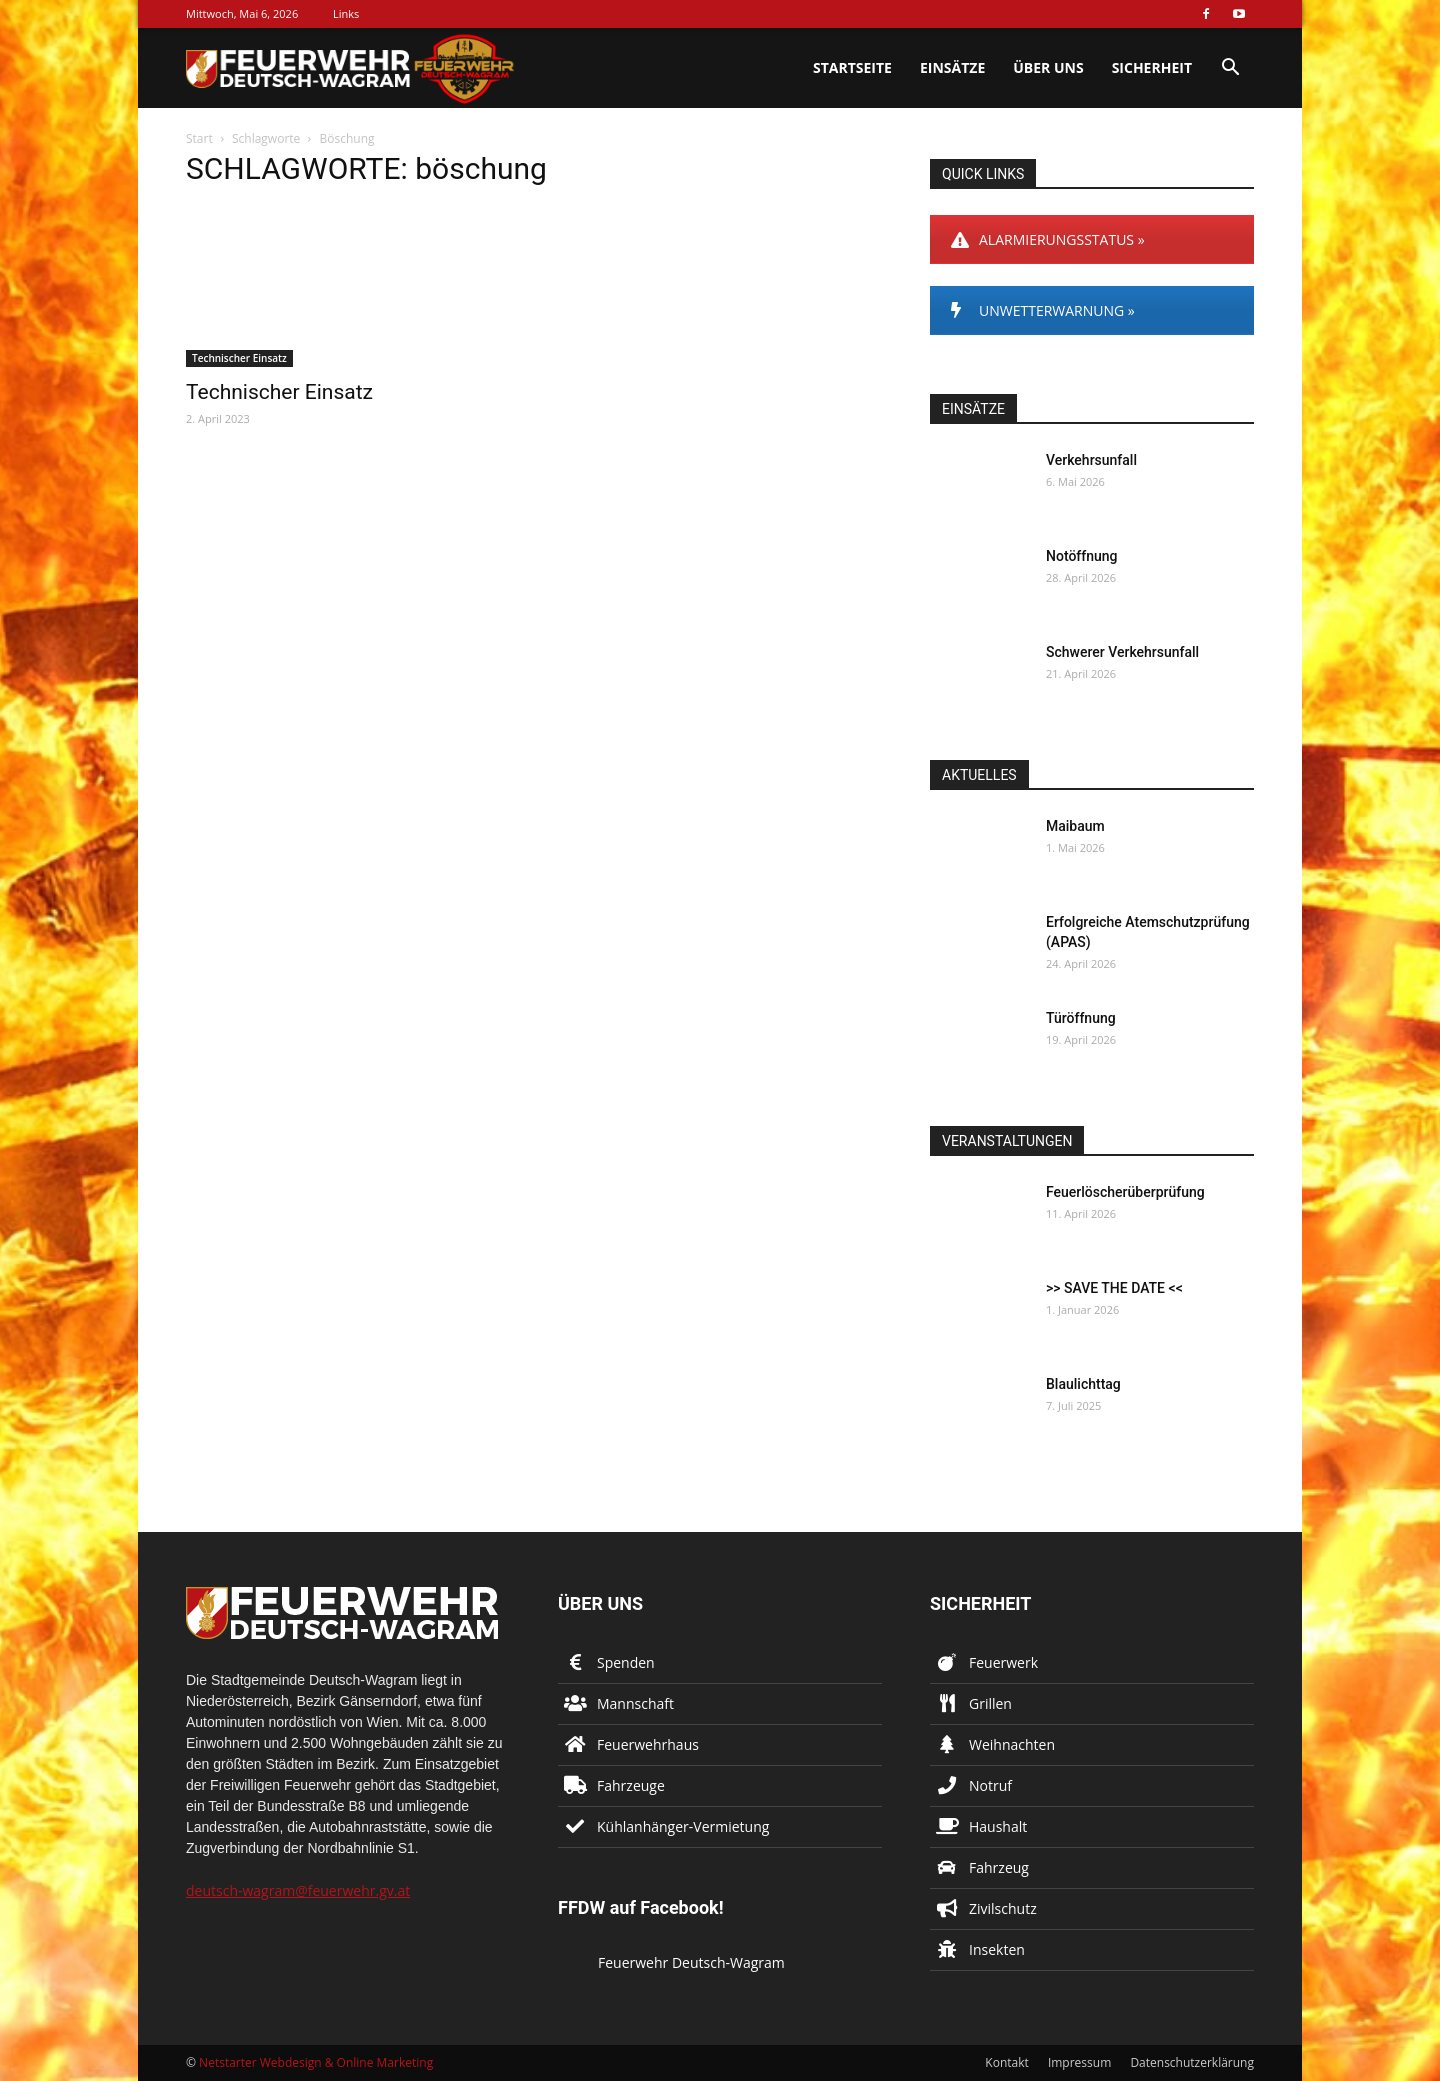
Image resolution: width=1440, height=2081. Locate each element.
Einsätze (952, 67)
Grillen (990, 1703)
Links (346, 13)
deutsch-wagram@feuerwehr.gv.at (298, 1890)
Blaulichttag (1083, 1384)
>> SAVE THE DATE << (1114, 1288)
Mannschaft (635, 1703)
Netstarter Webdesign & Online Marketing (316, 2062)
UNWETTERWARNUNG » (1043, 310)
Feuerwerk (1003, 1662)
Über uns (1048, 67)
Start (199, 138)
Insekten (997, 1949)
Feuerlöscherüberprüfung (1125, 1192)
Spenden (626, 1662)
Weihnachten (1012, 1744)
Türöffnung (1081, 1018)
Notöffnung (1082, 556)
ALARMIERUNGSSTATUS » (1048, 239)
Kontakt (1006, 2062)
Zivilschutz (1003, 1908)
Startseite (852, 67)
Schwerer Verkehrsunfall (1122, 652)
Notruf (990, 1785)
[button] (1230, 69)
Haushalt (998, 1826)
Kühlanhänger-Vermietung (683, 1826)
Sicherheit (1152, 67)
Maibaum (1075, 826)
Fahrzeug (999, 1867)
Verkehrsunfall (1091, 460)
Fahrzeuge (631, 1785)
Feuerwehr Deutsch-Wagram (691, 1962)
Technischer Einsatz (239, 358)
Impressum (1079, 2062)
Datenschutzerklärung (1192, 2062)
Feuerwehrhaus (648, 1744)
